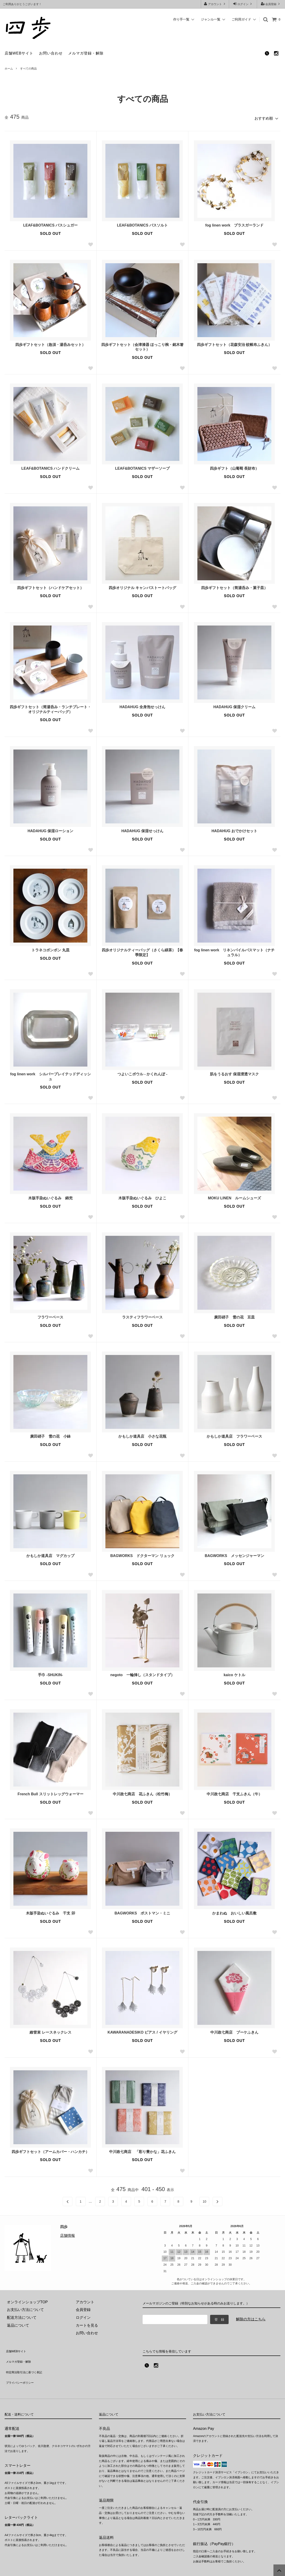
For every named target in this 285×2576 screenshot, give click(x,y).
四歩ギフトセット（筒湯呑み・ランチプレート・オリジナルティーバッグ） (50, 707)
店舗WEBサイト (19, 53)
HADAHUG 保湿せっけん (142, 829)
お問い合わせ (51, 53)
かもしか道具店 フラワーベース (234, 1434)
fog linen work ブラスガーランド (234, 223)
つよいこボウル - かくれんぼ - (142, 1072)
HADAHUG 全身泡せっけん (142, 705)
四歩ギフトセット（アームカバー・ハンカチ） (50, 2150)
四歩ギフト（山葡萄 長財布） (234, 467)
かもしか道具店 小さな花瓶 (142, 1434)
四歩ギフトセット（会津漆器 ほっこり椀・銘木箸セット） (142, 345)
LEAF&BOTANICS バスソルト (142, 223)
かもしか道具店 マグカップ (50, 1554)
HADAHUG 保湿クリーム (234, 705)
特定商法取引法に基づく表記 (29, 2363)
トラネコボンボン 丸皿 (50, 948)
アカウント (215, 4)
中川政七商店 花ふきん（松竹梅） (142, 1792)
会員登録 (271, 4)
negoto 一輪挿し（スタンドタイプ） (142, 1673)
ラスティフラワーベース (142, 1315)
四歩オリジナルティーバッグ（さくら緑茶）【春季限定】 (142, 950)
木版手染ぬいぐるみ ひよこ (142, 1196)
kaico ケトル (234, 1673)
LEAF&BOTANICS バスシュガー (50, 223)
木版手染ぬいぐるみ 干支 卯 (50, 1911)
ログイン (243, 4)
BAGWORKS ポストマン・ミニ (142, 1911)
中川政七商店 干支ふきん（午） (234, 1792)
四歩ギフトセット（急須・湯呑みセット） (50, 343)
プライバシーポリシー (23, 2371)
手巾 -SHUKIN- (50, 1673)
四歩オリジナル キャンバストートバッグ (142, 586)
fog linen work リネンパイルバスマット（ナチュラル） (234, 950)
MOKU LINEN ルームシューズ (234, 1196)
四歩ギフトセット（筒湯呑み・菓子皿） (234, 586)
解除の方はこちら (251, 2317)
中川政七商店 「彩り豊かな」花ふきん (142, 2150)
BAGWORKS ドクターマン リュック (142, 1554)
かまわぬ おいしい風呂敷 (234, 1911)
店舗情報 (67, 2233)
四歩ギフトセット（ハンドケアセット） (50, 586)
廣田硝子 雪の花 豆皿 (234, 1315)
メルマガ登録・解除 (86, 53)
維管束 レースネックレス (50, 2030)
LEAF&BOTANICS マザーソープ (142, 467)
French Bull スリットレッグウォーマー (50, 1792)
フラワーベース (50, 1315)
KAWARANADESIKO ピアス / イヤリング (142, 2030)
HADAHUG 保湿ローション (50, 829)
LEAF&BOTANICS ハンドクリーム (50, 467)
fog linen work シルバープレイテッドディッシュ (50, 1074)
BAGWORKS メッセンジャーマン (234, 1554)
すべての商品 (28, 68)
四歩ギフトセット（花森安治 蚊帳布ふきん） (234, 343)
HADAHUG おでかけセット (234, 829)
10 (204, 2199)
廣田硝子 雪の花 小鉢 (50, 1434)
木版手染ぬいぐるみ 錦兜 (52, 1196)
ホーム (9, 68)
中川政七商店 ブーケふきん (234, 2030)
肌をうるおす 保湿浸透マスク (234, 1072)
